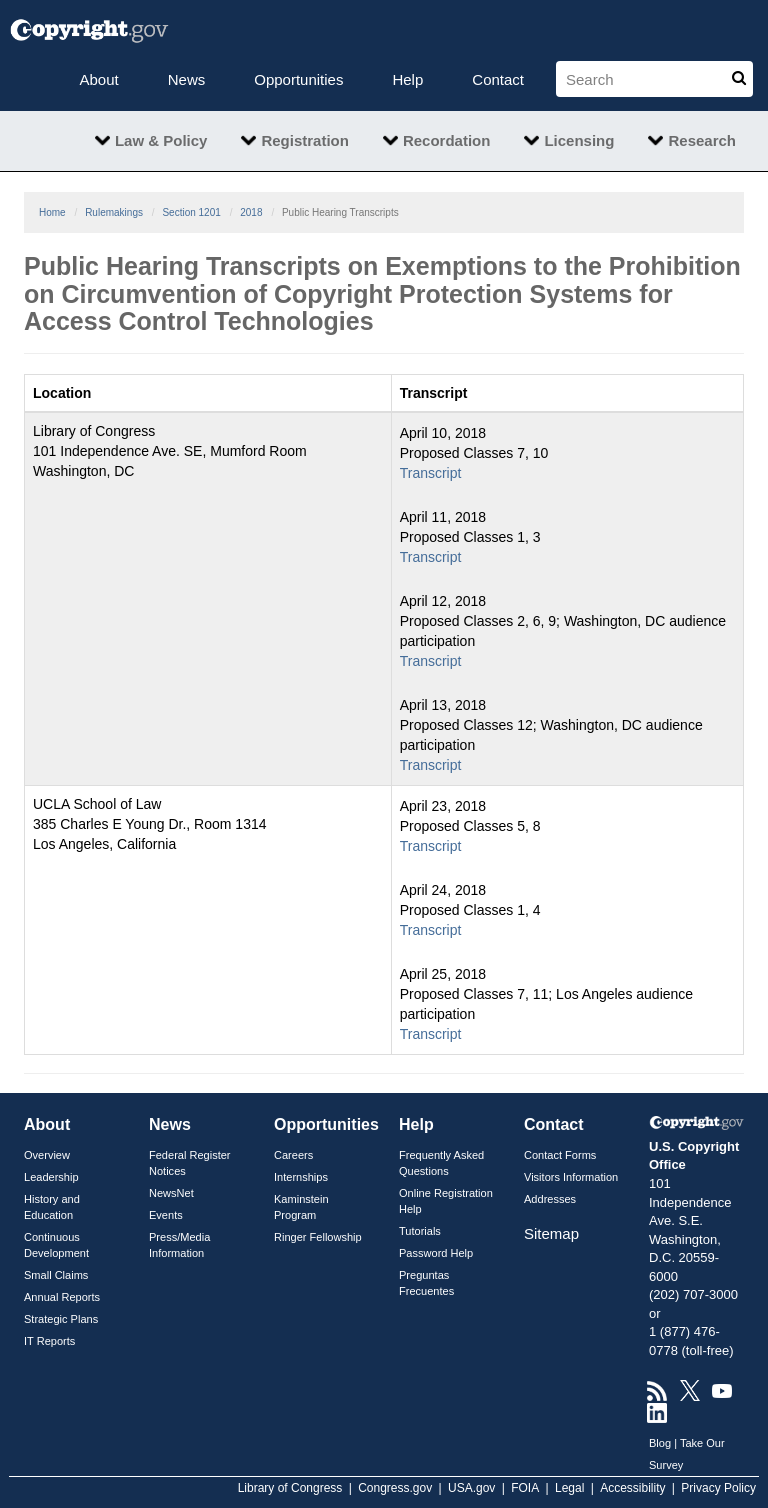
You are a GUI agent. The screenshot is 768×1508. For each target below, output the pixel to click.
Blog (660, 1443)
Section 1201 (191, 212)
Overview (47, 1155)
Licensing (579, 140)
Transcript (431, 473)
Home (52, 212)
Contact (498, 79)
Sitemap (551, 1233)
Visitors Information (571, 1177)
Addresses (550, 1199)
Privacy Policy (718, 1488)
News (187, 79)
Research (702, 140)
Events (166, 1215)
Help (407, 79)
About (99, 79)
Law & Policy (161, 140)
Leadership (51, 1177)
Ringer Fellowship (318, 1237)
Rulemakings (114, 212)
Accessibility (632, 1488)
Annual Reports (62, 1297)
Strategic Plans (61, 1319)
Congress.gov (395, 1488)
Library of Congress (290, 1488)
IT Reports (49, 1341)
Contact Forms (560, 1155)
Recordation (447, 140)
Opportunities (298, 79)
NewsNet (171, 1193)
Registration (305, 140)
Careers (293, 1155)
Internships (301, 1177)
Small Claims (56, 1275)
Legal (569, 1488)
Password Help (436, 1253)
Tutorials (420, 1231)
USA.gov (471, 1488)
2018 (251, 212)
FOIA (525, 1488)
